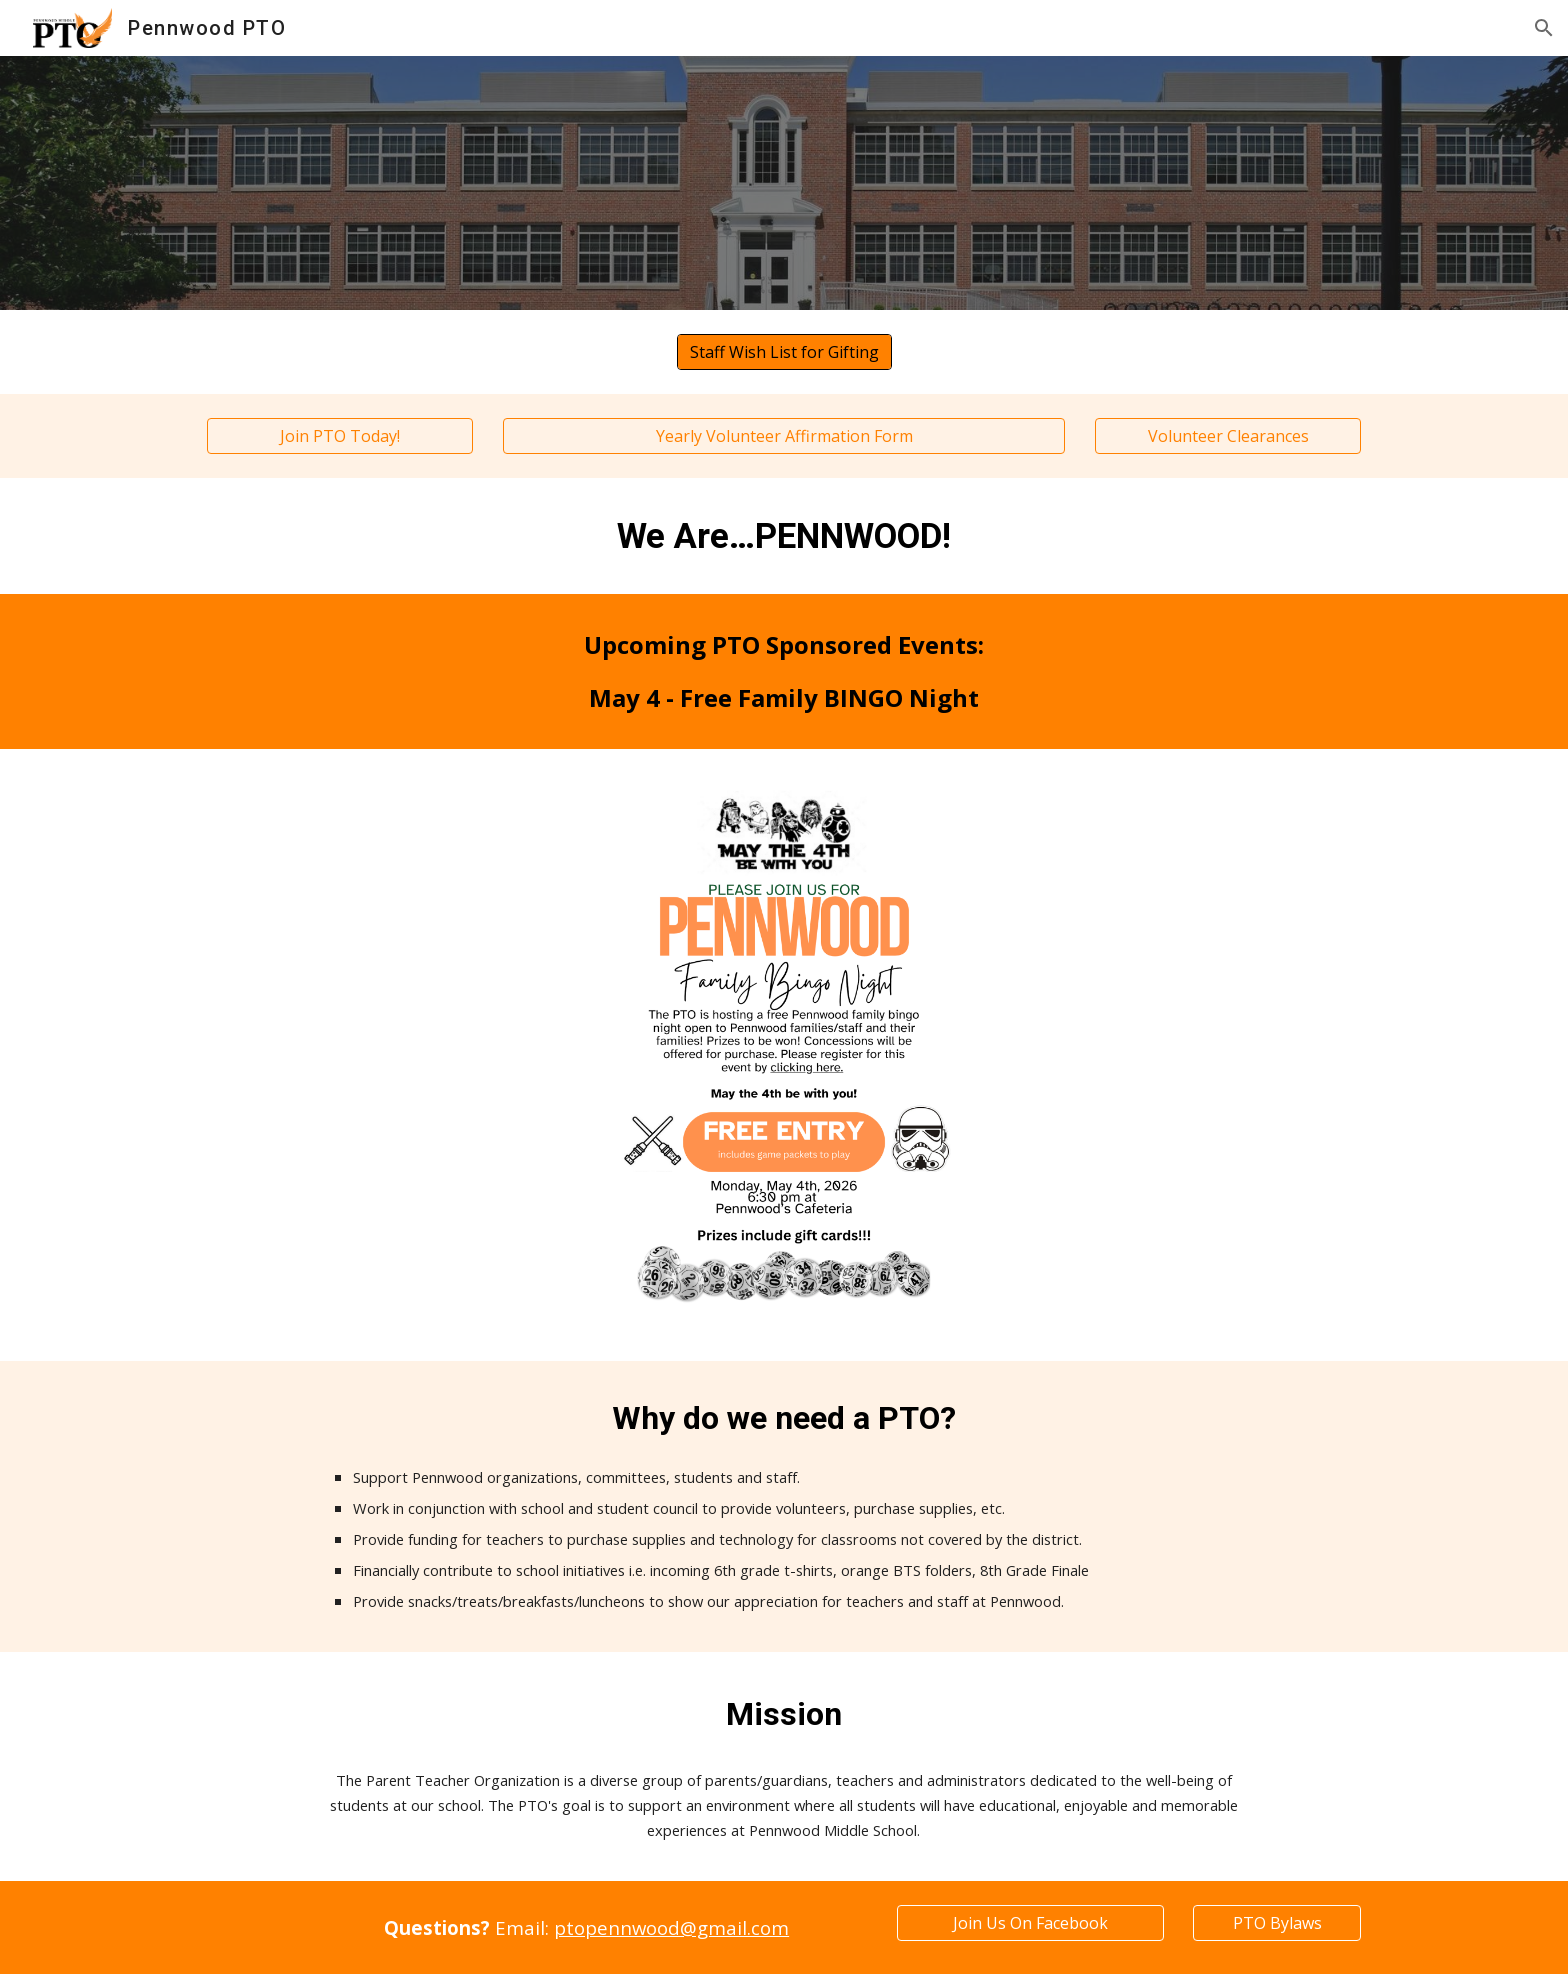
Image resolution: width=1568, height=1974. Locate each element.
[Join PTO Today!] (340, 436)
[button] (1544, 28)
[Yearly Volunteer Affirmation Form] (784, 436)
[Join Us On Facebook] (1030, 1923)
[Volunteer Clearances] (1228, 436)
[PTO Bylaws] (1277, 1923)
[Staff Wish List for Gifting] (784, 352)
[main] (783, 536)
